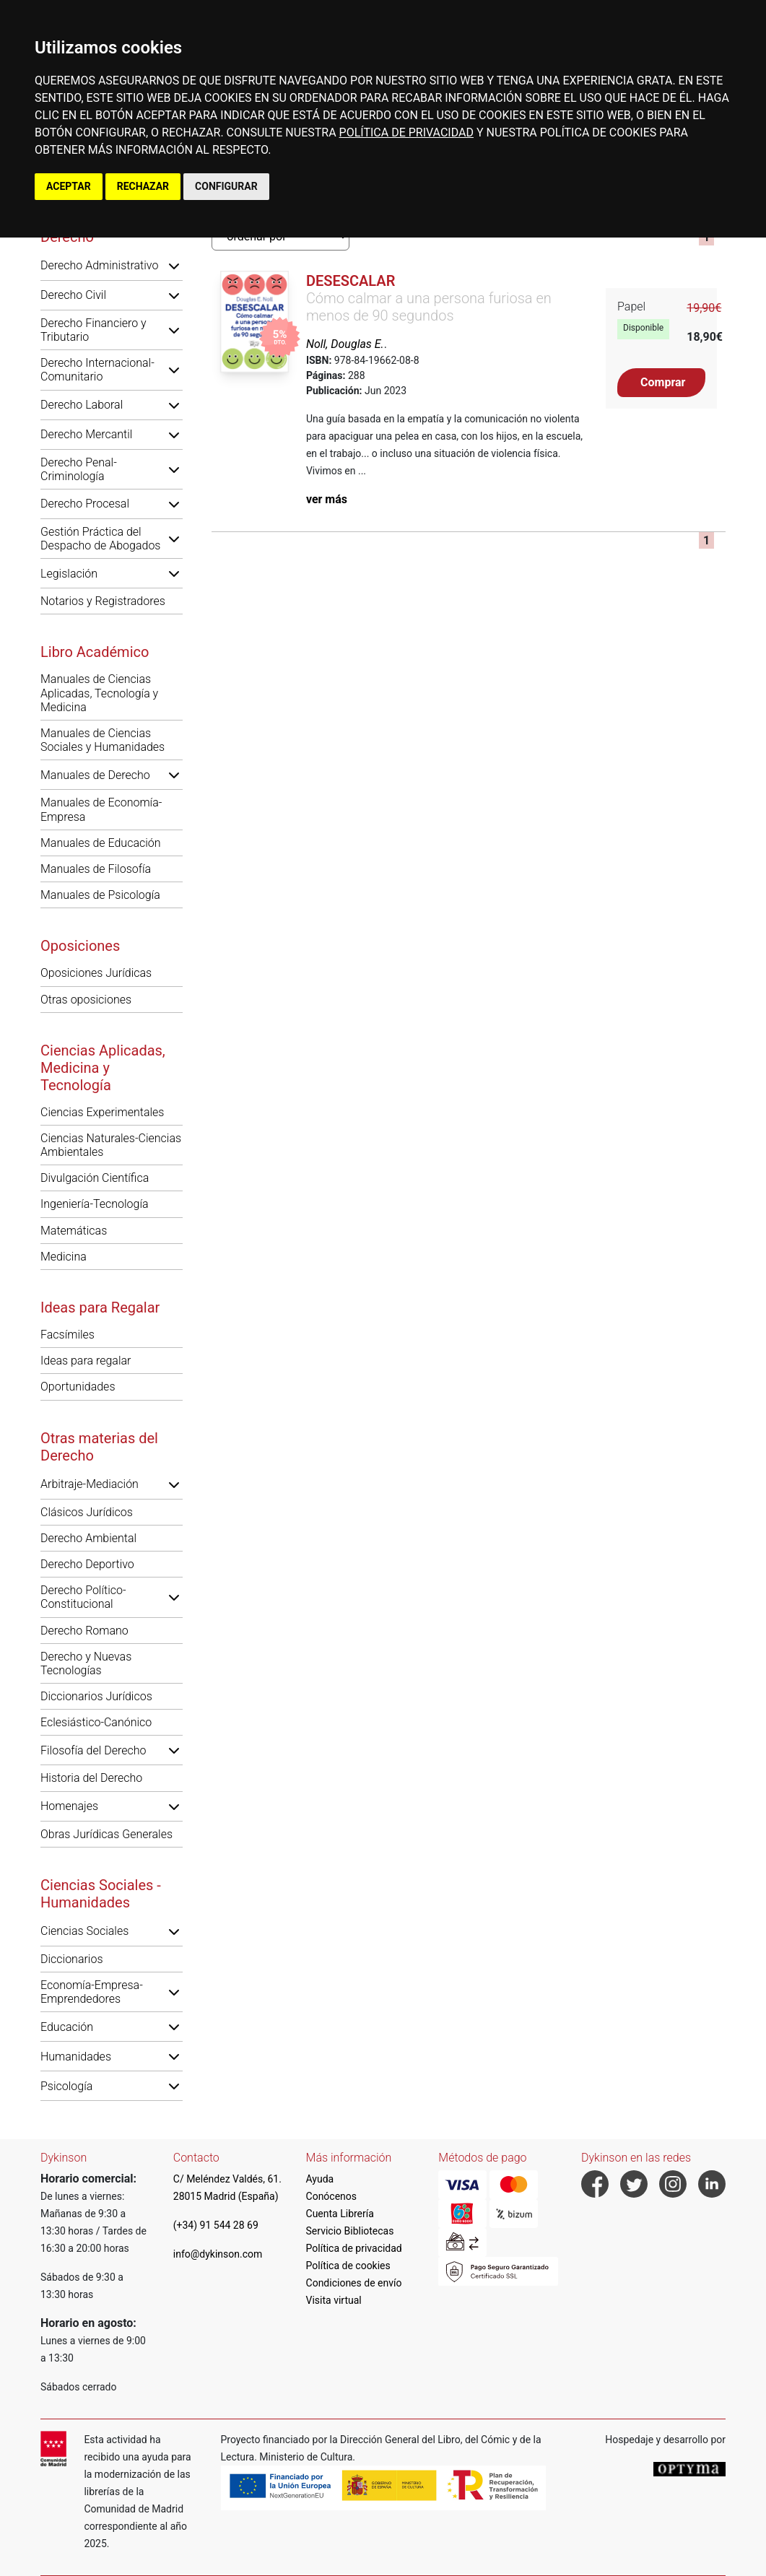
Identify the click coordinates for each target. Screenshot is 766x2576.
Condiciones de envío (354, 2283)
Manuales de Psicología (100, 895)
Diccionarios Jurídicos (96, 1696)
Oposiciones (80, 945)
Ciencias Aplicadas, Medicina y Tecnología (102, 1068)
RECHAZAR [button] (143, 186)
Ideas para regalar (85, 1360)
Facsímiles (67, 1334)
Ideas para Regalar (100, 1307)
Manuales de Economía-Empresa (101, 809)
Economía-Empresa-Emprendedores (91, 1992)
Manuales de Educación (100, 843)
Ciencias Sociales (84, 1931)
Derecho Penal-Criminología (78, 469)
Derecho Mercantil (86, 434)
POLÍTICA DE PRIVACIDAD (406, 132)
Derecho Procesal (84, 503)
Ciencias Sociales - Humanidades (100, 1893)
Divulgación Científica (94, 1178)
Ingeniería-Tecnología (94, 1204)
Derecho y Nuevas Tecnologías (85, 1663)
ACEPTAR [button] (68, 186)
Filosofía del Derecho (93, 1750)
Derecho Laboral (81, 405)
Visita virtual (334, 2300)
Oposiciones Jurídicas (96, 973)
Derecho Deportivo (87, 1564)
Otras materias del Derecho (99, 1447)
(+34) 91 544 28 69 (215, 2225)
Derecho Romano (84, 1630)
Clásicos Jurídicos (86, 1512)
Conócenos (331, 2196)
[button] (174, 265)
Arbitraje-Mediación (89, 1484)
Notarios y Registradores (102, 601)
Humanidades (75, 2056)
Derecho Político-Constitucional (83, 1597)
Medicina (63, 1256)
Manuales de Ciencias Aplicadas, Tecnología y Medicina (99, 692)
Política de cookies (348, 2265)
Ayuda (320, 2179)
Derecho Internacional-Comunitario (97, 369)
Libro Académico (94, 652)
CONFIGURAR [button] (226, 186)
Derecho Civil (73, 295)
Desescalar (350, 281)
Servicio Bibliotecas (350, 2231)
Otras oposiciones (85, 999)
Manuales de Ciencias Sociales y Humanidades (102, 740)
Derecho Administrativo (99, 265)
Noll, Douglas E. (345, 344)
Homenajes (69, 1806)
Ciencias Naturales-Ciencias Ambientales (110, 1145)
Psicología (66, 2086)
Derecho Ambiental (88, 1538)
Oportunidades (78, 1386)
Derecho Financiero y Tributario (93, 330)
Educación (66, 2027)
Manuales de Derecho (95, 775)
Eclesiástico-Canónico (96, 1722)
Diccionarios (71, 1959)
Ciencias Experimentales (102, 1112)
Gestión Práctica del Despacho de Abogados (100, 538)
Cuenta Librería (340, 2213)
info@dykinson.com (218, 2254)
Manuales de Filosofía (95, 869)
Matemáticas (73, 1230)
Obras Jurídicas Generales (106, 1834)
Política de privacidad (354, 2248)
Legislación (68, 573)
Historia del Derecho (91, 1778)
